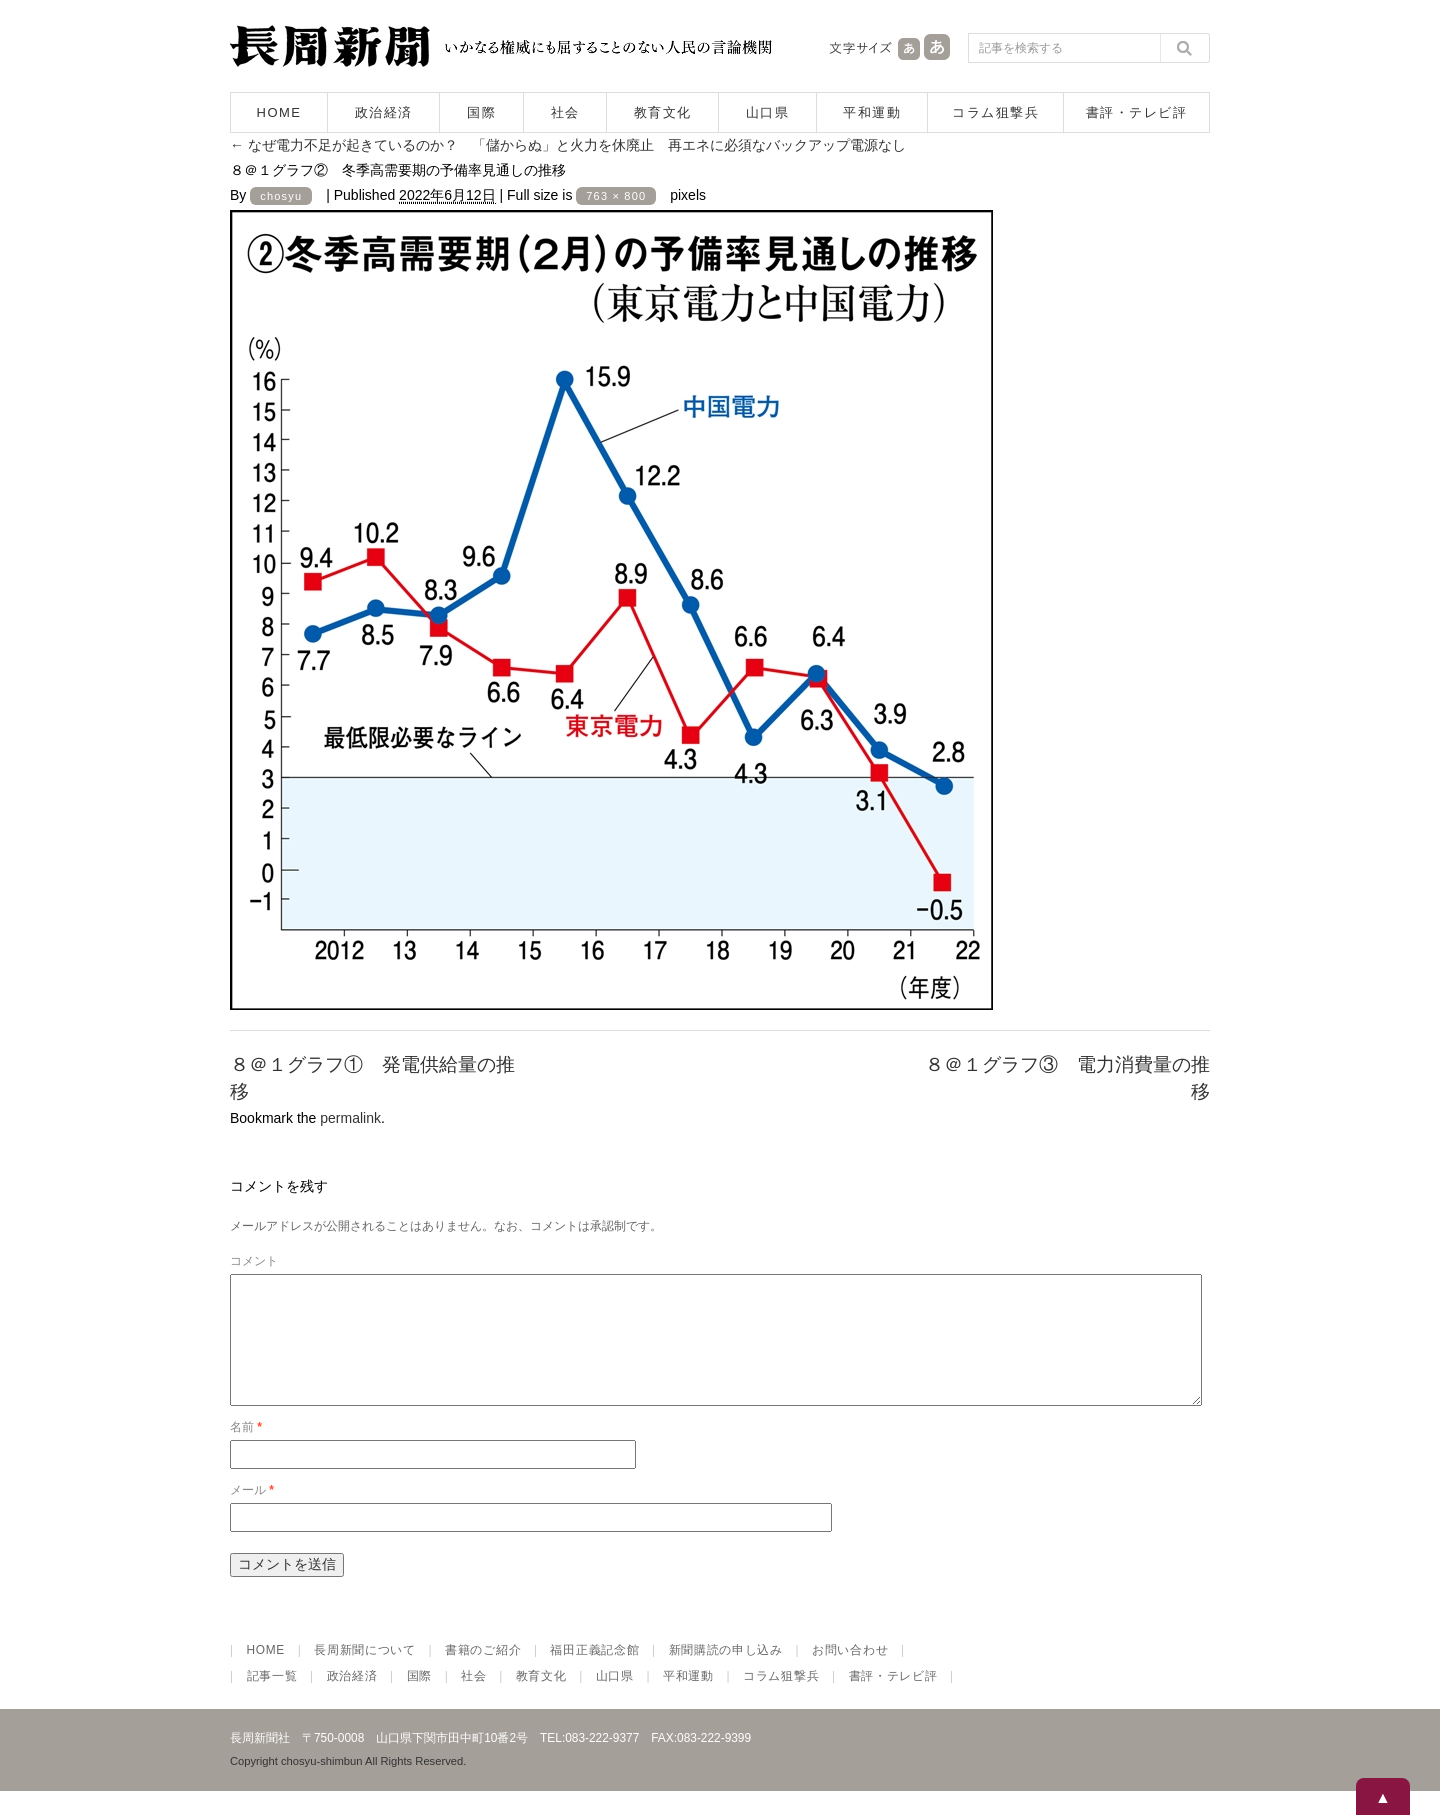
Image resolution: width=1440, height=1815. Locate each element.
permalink (350, 1118)
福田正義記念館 (594, 1674)
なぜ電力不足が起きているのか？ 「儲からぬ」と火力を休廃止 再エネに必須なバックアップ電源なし (568, 145)
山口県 (768, 112)
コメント (254, 1261)
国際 (481, 112)
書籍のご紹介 (483, 1674)
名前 (246, 1451)
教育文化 (663, 112)
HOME (279, 112)
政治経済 (384, 112)
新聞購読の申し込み (726, 1674)
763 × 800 (616, 196)
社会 (565, 112)
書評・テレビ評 (1137, 112)
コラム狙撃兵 (995, 112)
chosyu (281, 196)
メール (252, 1514)
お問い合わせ (850, 1674)
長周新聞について (365, 1674)
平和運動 (872, 112)
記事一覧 (272, 1700)
